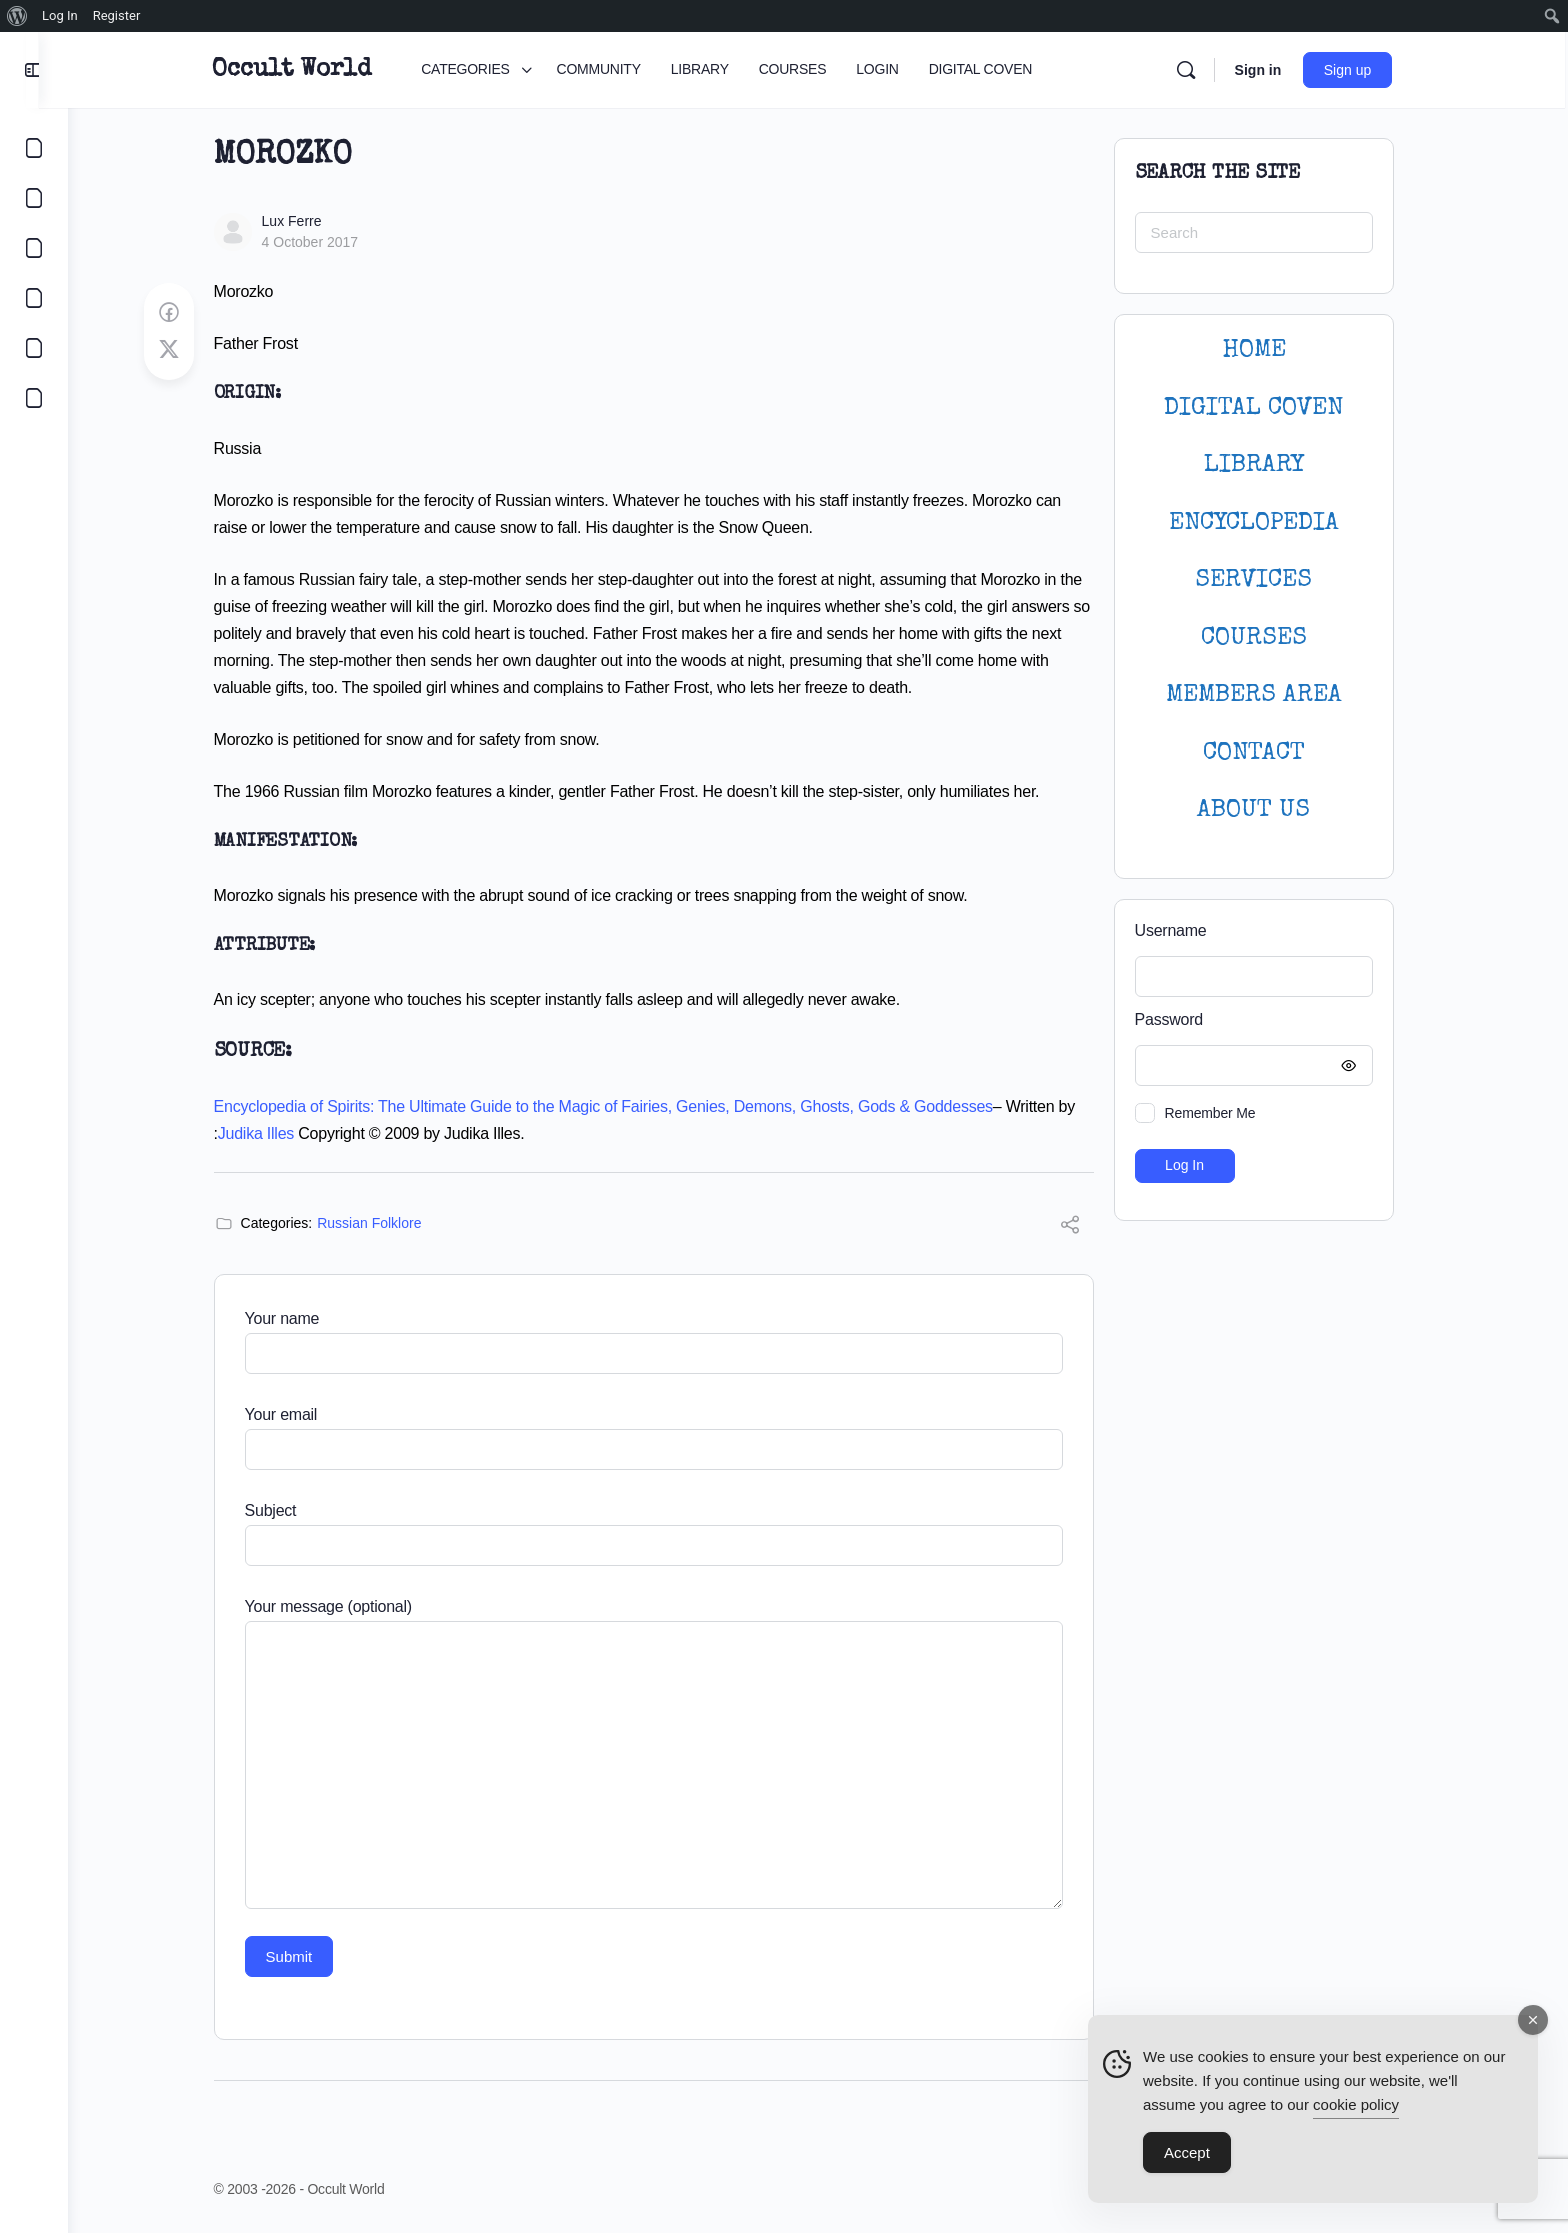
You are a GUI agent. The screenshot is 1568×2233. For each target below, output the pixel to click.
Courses (1268, 638)
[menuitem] (17, 16)
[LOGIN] (34, 348)
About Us (1268, 810)
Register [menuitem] (117, 15)
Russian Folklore (384, 1223)
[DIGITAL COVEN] (34, 398)
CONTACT (1268, 753)
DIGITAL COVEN (1268, 408)
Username (1185, 930)
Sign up (1363, 70)
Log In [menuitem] (60, 15)
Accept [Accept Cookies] (1187, 2158)
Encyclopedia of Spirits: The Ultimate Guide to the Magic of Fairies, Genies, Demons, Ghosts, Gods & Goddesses (617, 1106)
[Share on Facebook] (183, 313)
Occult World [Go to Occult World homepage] (307, 70)
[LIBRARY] (34, 248)
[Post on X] (183, 350)
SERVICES (1268, 580)
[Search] (1201, 70)
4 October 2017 (324, 242)
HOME (1268, 350)
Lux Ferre (306, 221)
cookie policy (1356, 2110)
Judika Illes (270, 1133)
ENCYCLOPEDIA (1268, 523)
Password (1263, 1020)
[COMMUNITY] (34, 198)
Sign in (1273, 70)
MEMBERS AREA (1268, 695)
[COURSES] (34, 298)
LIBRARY (1268, 465)
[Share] (1084, 1227)
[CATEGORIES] (34, 148)
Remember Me (1224, 1113)
